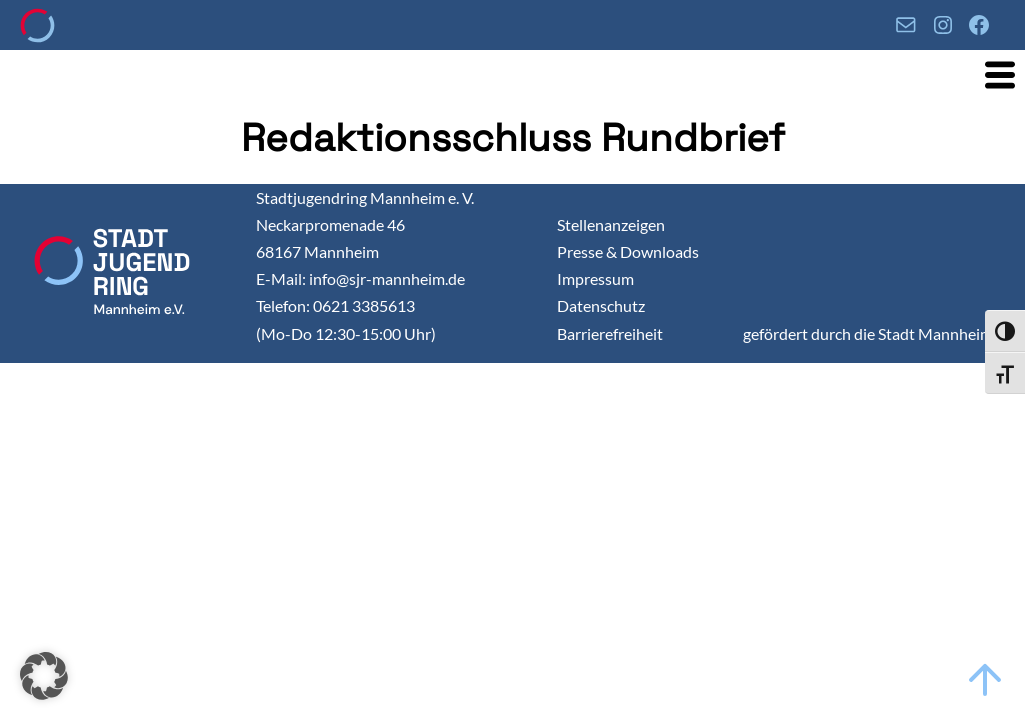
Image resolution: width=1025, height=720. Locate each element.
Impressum (595, 278)
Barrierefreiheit (610, 333)
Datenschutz (601, 305)
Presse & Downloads (628, 251)
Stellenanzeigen (611, 224)
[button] (44, 676)
